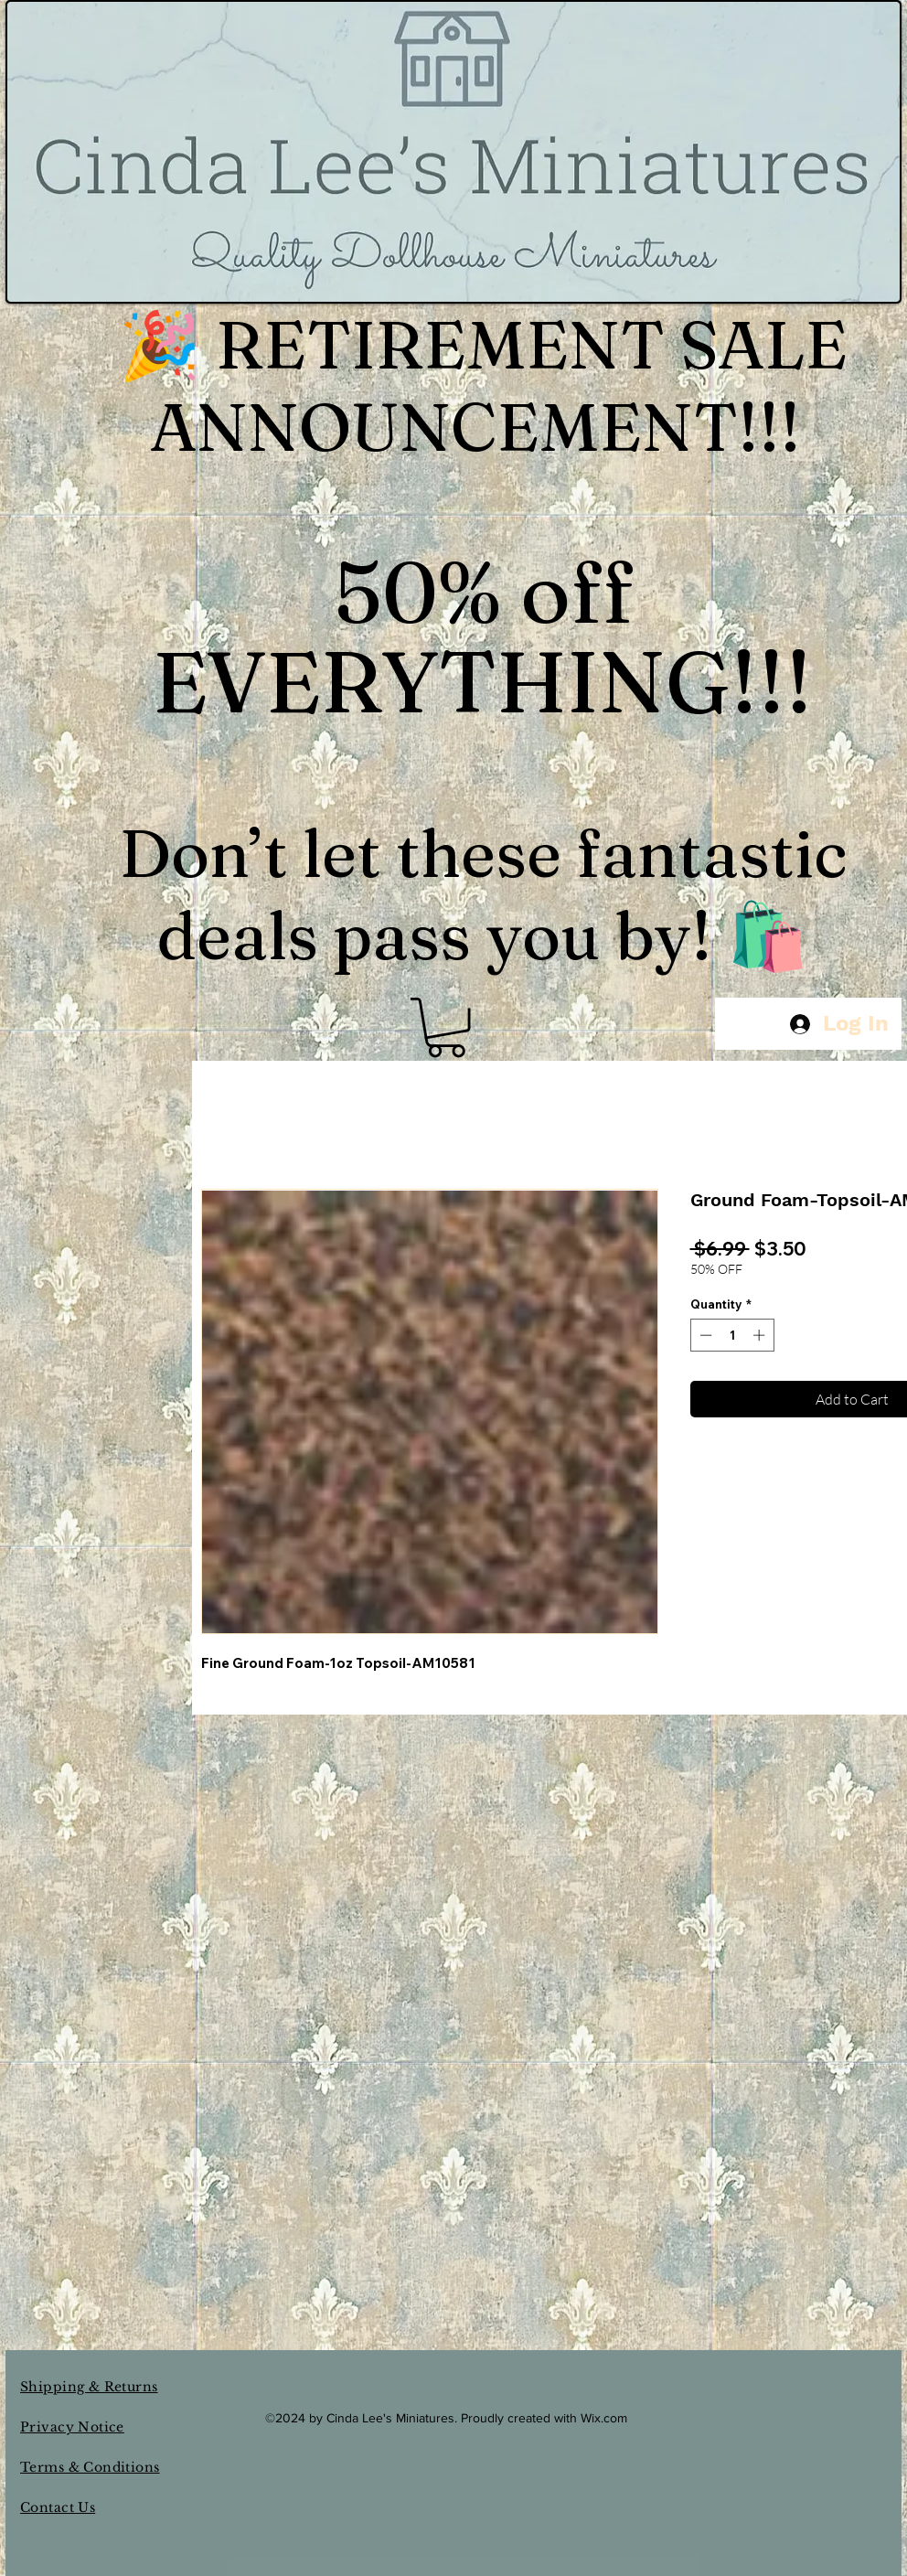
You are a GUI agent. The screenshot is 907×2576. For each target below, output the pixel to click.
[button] (446, 1027)
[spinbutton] (732, 1335)
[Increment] (761, 1335)
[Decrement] (704, 1335)
